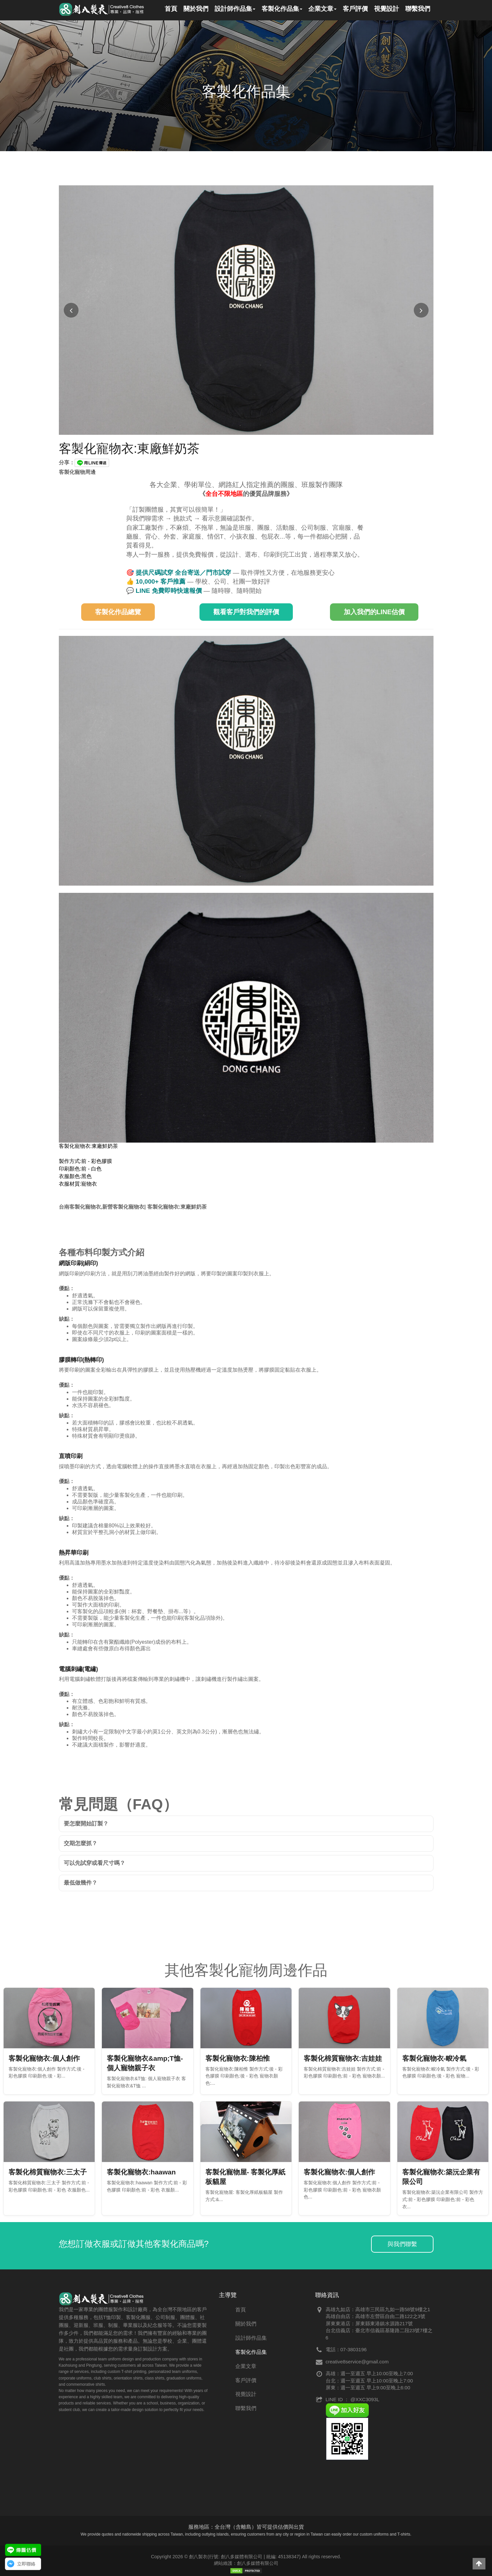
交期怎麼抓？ (80, 1843)
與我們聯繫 (402, 2244)
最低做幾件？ (80, 1883)
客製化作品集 (251, 2352)
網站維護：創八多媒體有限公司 (246, 2563)
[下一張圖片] (421, 310)
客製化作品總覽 (118, 611)
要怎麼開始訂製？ (86, 1824)
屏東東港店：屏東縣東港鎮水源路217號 (369, 2323)
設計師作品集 (251, 2338)
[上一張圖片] (71, 310)
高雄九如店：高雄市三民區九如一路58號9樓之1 (378, 2309)
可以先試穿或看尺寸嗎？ (94, 1863)
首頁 (240, 2309)
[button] (479, 2563)
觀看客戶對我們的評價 (246, 611)
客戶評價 (245, 2380)
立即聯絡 (26, 2563)
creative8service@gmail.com (357, 2361)
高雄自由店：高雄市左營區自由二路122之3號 (375, 2316)
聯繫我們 (245, 2408)
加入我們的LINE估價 (374, 611)
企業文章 (245, 2366)
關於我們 (245, 2324)
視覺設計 (245, 2394)
